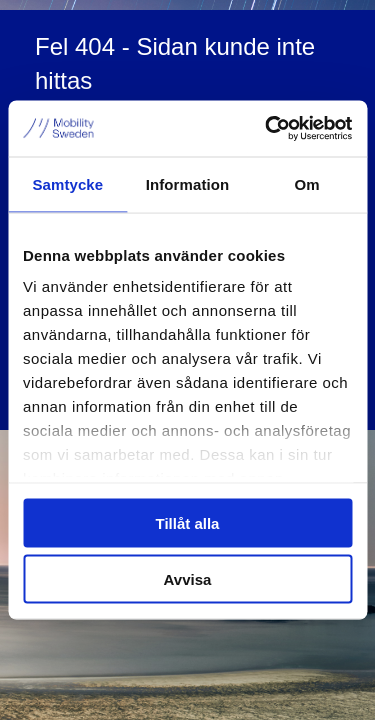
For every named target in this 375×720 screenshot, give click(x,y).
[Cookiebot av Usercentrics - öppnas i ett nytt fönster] (267, 129)
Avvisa (188, 579)
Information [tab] (188, 183)
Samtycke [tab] (67, 183)
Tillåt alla (188, 522)
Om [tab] (307, 183)
